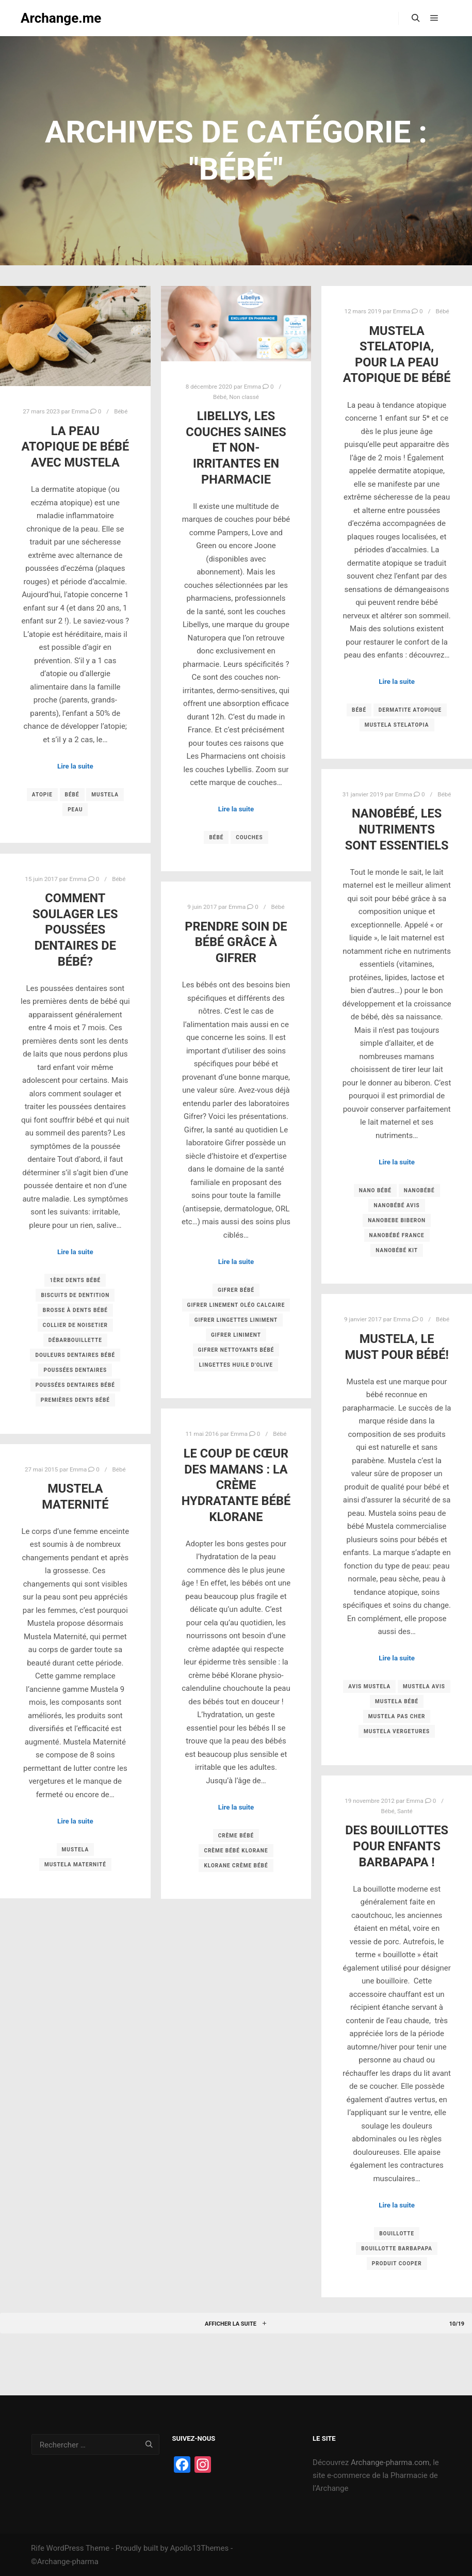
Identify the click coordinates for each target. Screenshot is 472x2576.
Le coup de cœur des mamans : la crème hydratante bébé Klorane (236, 1485)
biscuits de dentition (75, 1295)
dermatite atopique (410, 710)
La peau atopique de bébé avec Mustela (75, 447)
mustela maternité (75, 1864)
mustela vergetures (397, 1731)
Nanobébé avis (396, 1205)
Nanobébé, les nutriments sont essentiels (397, 829)
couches (249, 837)
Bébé (120, 411)
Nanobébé (419, 1190)
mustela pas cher (397, 1716)
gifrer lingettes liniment (236, 1320)
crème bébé (236, 1835)
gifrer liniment (236, 1335)
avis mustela (369, 1686)
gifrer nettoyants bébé (236, 1350)
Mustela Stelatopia (397, 725)
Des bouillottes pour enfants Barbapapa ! (396, 1846)
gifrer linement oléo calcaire (236, 1305)
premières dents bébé (75, 1400)
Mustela (105, 794)
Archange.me (61, 18)
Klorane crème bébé (236, 1865)
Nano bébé (375, 1190)
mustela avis (424, 1686)
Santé (405, 1811)
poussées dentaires (75, 1370)
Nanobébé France (397, 1235)
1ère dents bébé (75, 1280)
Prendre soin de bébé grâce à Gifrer (236, 942)
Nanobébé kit (397, 1250)
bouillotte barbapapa (396, 2248)
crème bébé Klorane (236, 1850)
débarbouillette (75, 1340)
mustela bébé (396, 1701)
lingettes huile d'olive (236, 1365)
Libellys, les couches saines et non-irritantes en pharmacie (236, 447)
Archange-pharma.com (390, 2462)
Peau (75, 809)
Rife (37, 2548)
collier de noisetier (75, 1325)
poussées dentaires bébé (75, 1385)
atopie (42, 794)
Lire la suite (75, 766)
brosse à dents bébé (75, 1310)
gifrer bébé (236, 1290)
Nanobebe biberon (397, 1220)
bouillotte (396, 2233)
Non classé (244, 397)
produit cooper (397, 2263)
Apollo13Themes (199, 2548)
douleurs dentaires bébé (75, 1355)
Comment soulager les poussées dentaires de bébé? (75, 929)
